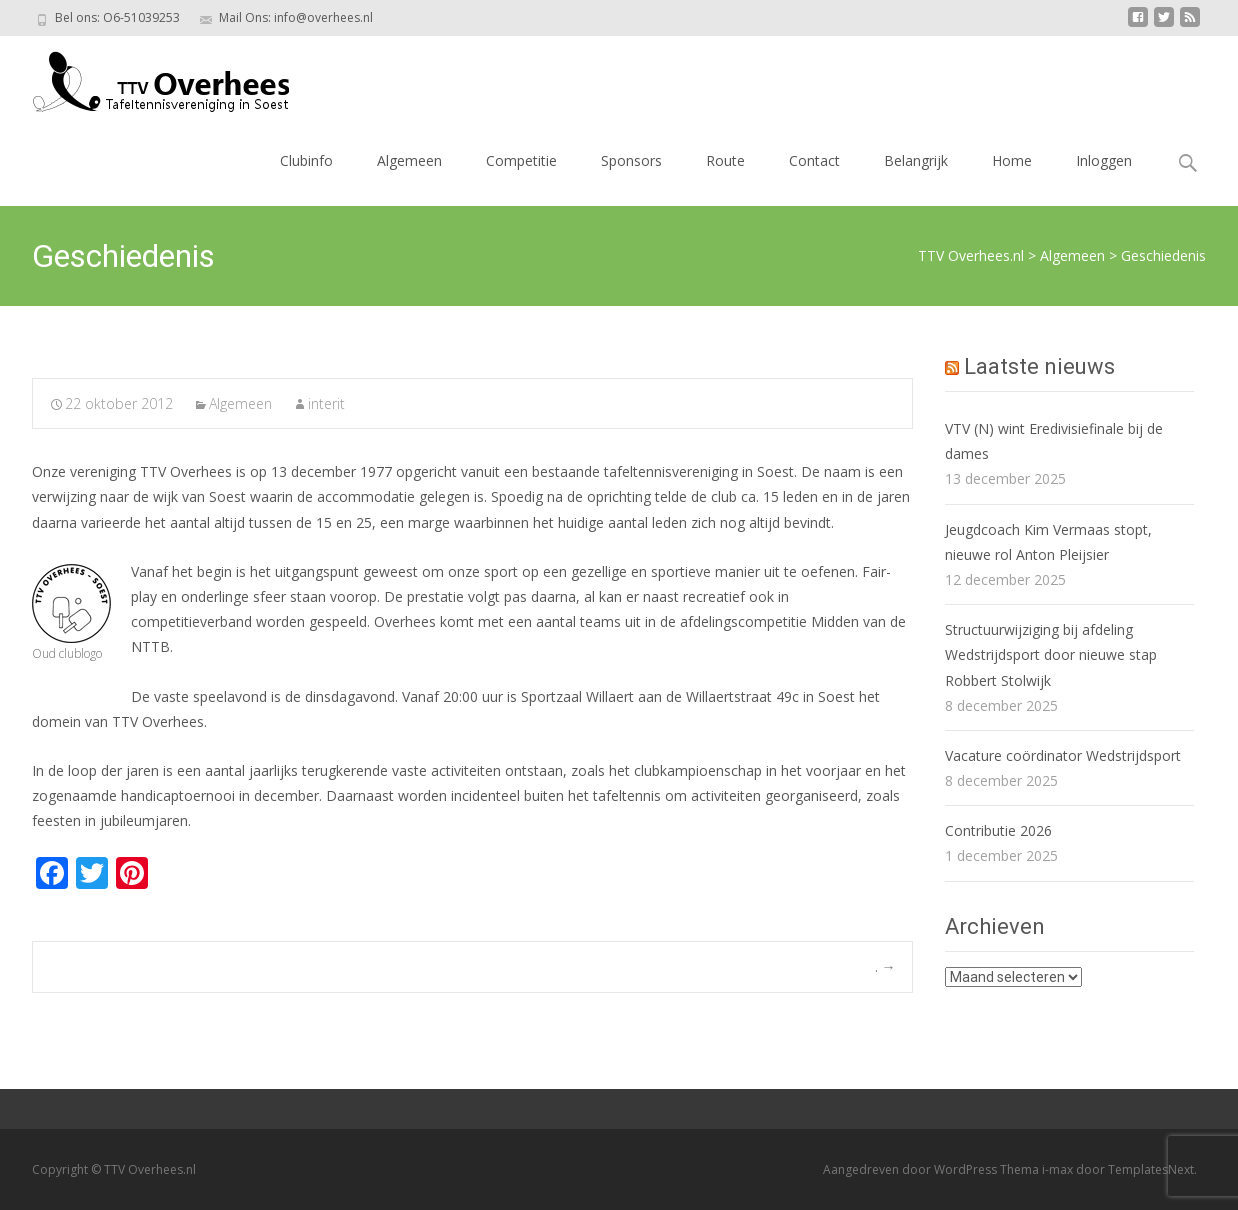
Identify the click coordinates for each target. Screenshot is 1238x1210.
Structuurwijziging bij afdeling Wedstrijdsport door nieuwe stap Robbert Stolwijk (1051, 654)
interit (326, 403)
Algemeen (409, 160)
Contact (814, 160)
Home (1012, 160)
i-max (1059, 1169)
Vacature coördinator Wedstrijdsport (1063, 755)
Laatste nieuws (1039, 366)
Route (725, 160)
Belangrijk (916, 160)
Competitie (521, 160)
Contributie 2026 (998, 830)
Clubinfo (306, 160)
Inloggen (1104, 160)
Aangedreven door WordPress (911, 1169)
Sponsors (631, 160)
